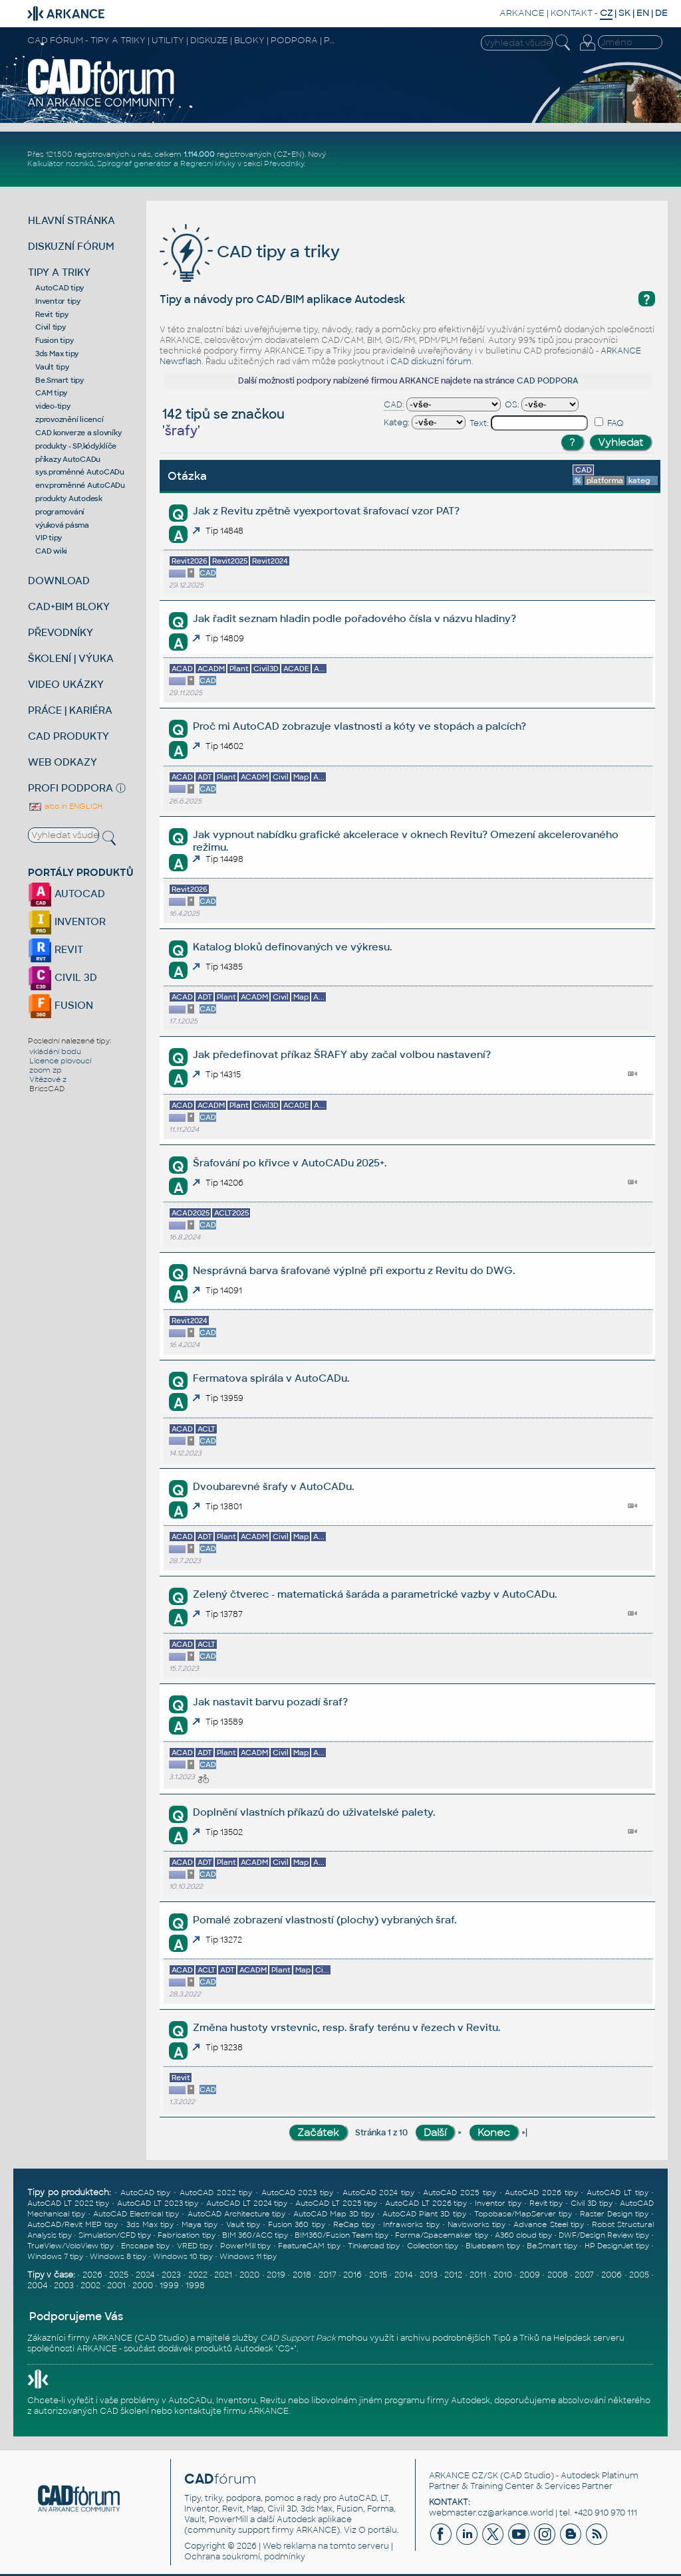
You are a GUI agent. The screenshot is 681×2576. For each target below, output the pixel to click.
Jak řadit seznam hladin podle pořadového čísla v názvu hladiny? (354, 618)
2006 (611, 2275)
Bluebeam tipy (492, 2245)
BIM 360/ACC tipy (255, 2235)
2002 (90, 2285)
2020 (249, 2275)
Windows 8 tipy (118, 2256)
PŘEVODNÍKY (60, 632)
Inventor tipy (57, 301)
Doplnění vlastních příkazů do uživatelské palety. (314, 1812)
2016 (352, 2275)
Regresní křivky (207, 163)
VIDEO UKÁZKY (66, 684)
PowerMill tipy (245, 2245)
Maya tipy (199, 2224)
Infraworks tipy (411, 2224)
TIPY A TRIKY (59, 272)
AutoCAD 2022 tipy (216, 2192)
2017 (328, 2275)
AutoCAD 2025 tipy (459, 2192)
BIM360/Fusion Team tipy (341, 2235)
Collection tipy (432, 2245)
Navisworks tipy (476, 2224)
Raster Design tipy (614, 2213)
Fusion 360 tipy (296, 2224)
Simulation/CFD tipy (114, 2235)
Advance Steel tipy (548, 2224)
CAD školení (124, 2411)
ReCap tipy (354, 2224)
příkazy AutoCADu (67, 459)
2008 (557, 2275)
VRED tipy (195, 2245)
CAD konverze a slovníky (78, 432)
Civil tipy (50, 327)
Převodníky (284, 163)
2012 (453, 2275)
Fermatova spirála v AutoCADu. (271, 1378)
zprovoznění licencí (69, 419)
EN (642, 13)
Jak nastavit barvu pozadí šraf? (270, 1701)
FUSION (60, 1005)
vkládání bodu (55, 1051)
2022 (197, 2275)
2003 (64, 2285)
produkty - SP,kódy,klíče (75, 446)
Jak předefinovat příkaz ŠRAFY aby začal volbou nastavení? (342, 1054)
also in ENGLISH (65, 806)
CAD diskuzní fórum (431, 361)
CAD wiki (51, 551)
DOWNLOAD (59, 580)
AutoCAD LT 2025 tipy (336, 2203)
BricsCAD (47, 1088)
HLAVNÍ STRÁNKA (71, 220)
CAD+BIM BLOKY (69, 606)
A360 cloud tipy (523, 2235)
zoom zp (45, 1070)
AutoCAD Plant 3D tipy (424, 2213)
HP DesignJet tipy (617, 2245)
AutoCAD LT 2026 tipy (426, 2203)
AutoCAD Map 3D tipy (333, 2213)
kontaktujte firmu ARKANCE (231, 2411)
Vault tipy (52, 367)
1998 (195, 2285)
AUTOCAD (66, 893)
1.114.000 (199, 154)
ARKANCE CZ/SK (463, 2475)
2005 (639, 2275)
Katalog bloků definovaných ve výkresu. (292, 946)
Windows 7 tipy (55, 2256)
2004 (37, 2285)
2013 (429, 2275)
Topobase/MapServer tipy (523, 2213)
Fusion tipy (54, 340)
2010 (502, 2275)
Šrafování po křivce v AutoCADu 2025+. (289, 1162)
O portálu (377, 2530)
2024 (145, 2275)
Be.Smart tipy (59, 380)
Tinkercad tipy (374, 2245)
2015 (378, 2275)
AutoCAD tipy (59, 287)
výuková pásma (62, 525)
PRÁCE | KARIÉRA (70, 710)
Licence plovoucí (60, 1060)
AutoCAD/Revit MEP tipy (72, 2224)
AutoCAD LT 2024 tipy (246, 2203)
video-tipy (52, 406)
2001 (116, 2285)
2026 (92, 2275)
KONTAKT (572, 13)
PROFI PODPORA (70, 788)
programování (59, 511)
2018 (302, 2275)
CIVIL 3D (62, 977)
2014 (403, 2275)
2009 (529, 2275)
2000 (142, 2285)
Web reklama (289, 2546)
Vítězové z (48, 1079)
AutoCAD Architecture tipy (236, 2213)
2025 (118, 2275)
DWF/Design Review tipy (604, 2235)
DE (661, 13)
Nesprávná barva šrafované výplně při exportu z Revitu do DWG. (354, 1270)
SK (624, 13)
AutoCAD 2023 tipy (297, 2192)
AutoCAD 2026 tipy (541, 2192)
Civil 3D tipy (592, 2203)
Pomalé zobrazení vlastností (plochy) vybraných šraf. (324, 1919)
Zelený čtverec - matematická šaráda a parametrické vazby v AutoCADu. (375, 1594)
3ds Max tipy (56, 353)
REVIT (55, 949)
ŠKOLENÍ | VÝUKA (71, 658)
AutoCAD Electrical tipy (136, 2213)
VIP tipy (48, 537)
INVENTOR (67, 921)
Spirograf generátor (134, 163)
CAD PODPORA (548, 381)
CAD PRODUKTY (68, 736)
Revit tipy (51, 314)
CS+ (286, 2348)
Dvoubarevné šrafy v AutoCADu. (273, 1486)
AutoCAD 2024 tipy (378, 2192)
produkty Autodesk (68, 498)
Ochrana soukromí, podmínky (244, 2556)
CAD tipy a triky (250, 251)
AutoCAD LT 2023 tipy (157, 2203)
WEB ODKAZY (62, 762)
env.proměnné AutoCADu (80, 485)
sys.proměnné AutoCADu (79, 472)
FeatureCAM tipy (309, 2245)
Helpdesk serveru (588, 2338)
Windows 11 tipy (248, 2256)
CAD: (394, 404)
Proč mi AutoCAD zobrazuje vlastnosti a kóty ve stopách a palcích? (359, 726)
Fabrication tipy (186, 2235)
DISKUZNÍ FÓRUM (71, 246)
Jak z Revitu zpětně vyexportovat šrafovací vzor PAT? (326, 510)
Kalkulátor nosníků (60, 163)
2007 (584, 2275)
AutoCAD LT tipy (617, 2192)
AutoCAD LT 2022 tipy (68, 2203)
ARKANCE (522, 13)
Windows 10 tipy (183, 2256)
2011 (478, 2275)
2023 (171, 2275)
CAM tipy (51, 392)
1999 (169, 2285)
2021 (223, 2275)
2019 (276, 2275)
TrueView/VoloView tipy (70, 2245)
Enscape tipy (145, 2245)
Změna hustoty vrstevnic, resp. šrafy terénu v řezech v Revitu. (346, 2027)
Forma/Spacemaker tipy (441, 2235)
